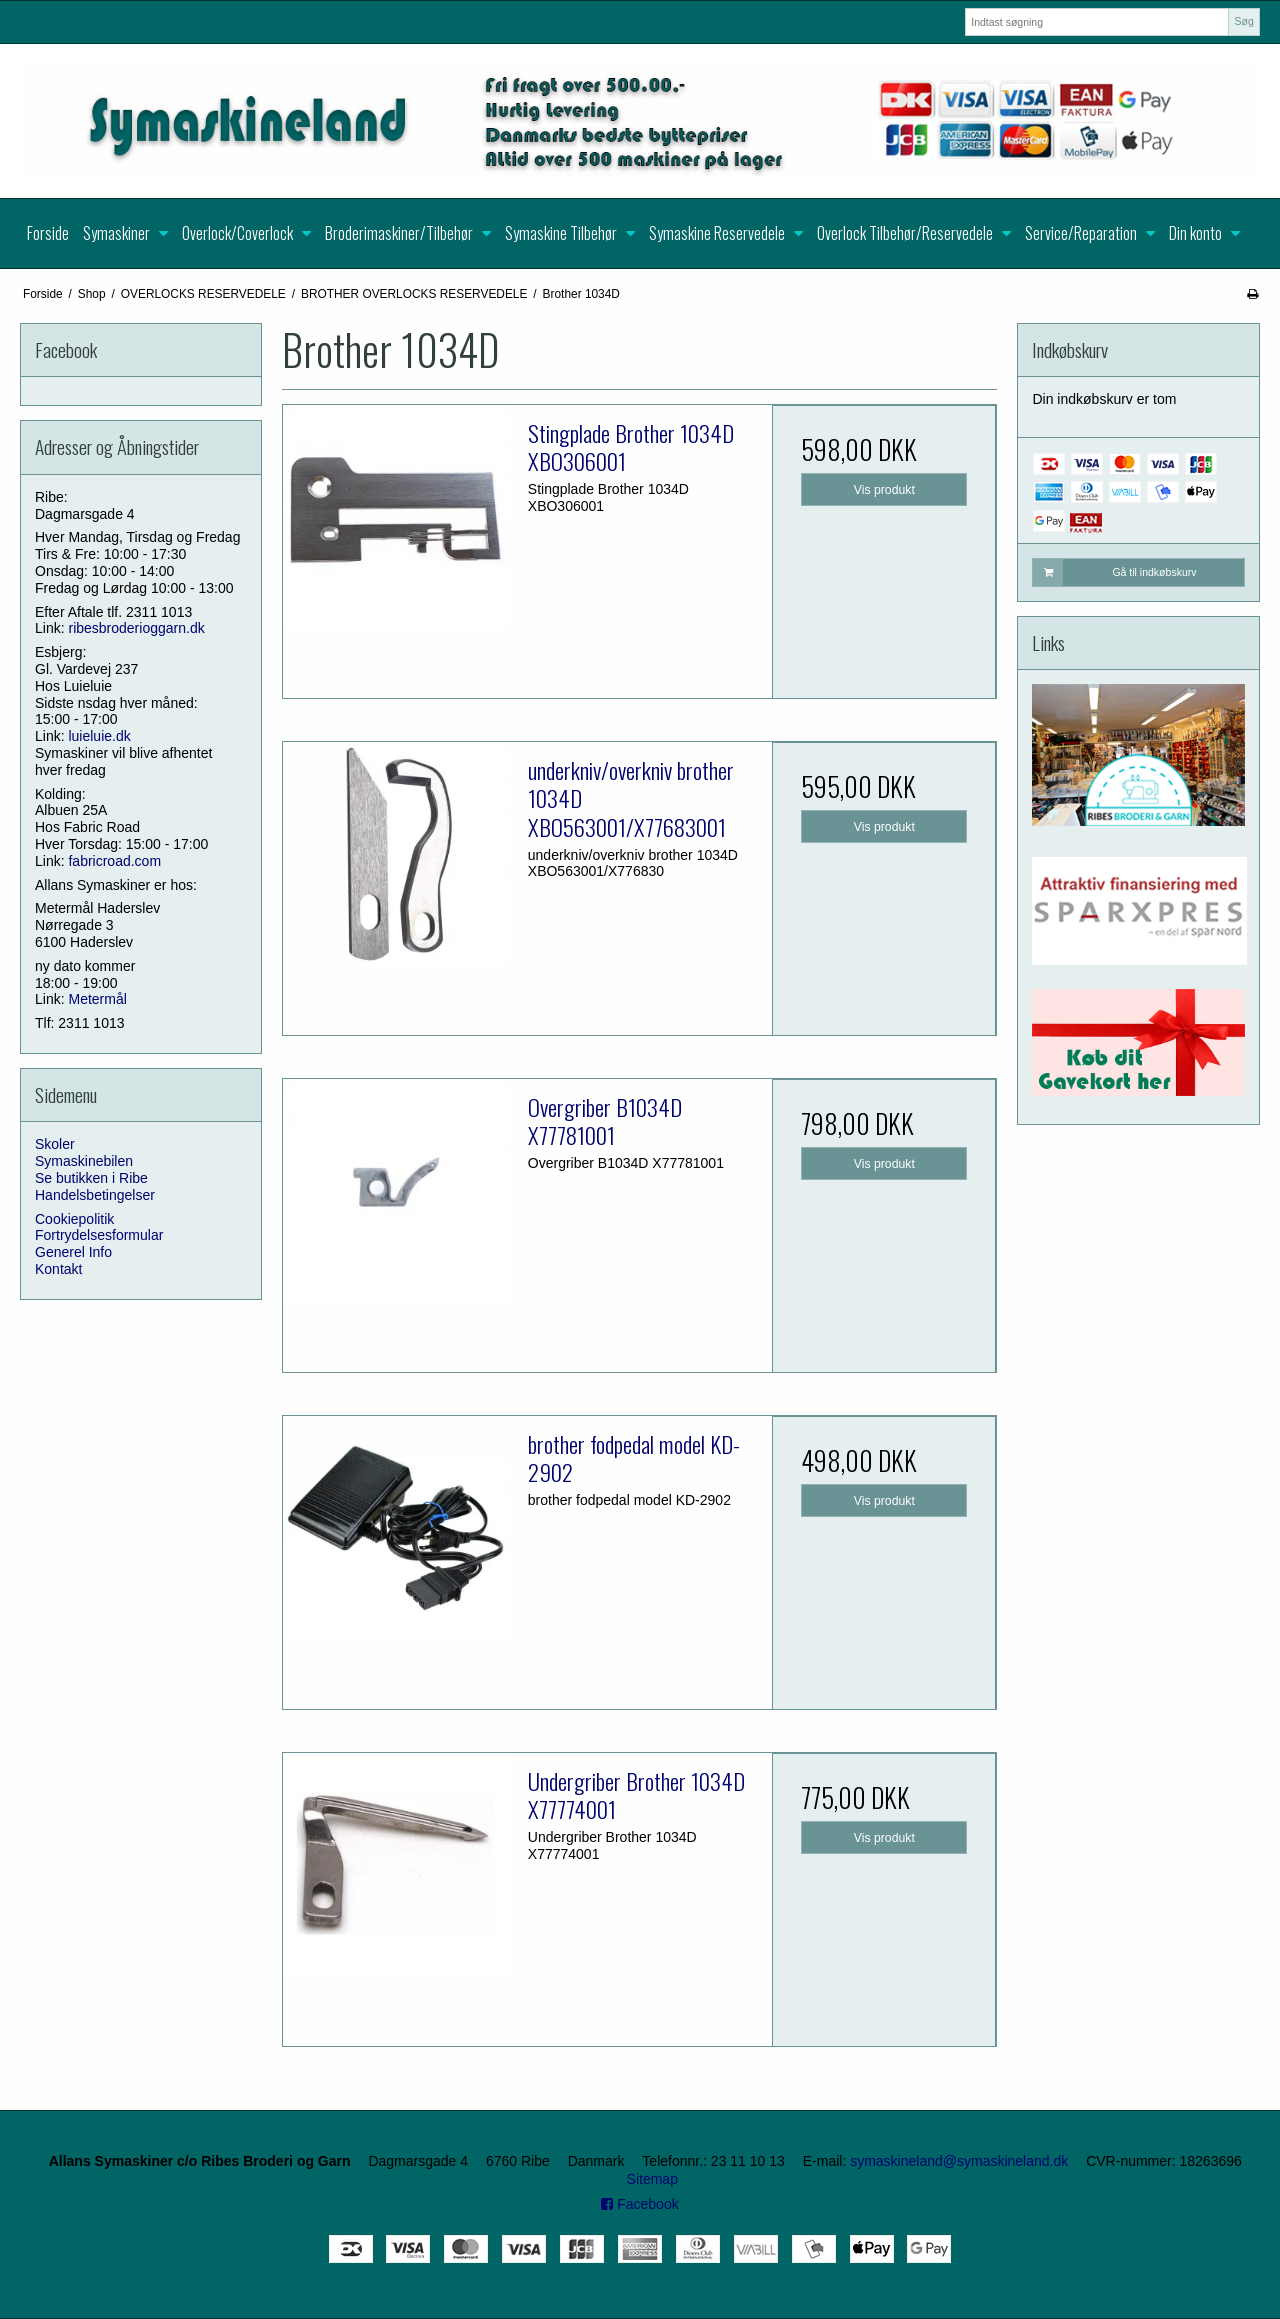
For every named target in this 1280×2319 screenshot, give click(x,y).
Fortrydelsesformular (99, 1235)
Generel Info (73, 1252)
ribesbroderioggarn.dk (136, 628)
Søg (1243, 21)
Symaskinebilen (84, 1161)
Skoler (55, 1144)
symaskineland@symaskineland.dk (959, 2161)
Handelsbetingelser (95, 1195)
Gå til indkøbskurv (1114, 572)
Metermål (97, 999)
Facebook (639, 2204)
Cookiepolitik (74, 1219)
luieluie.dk (99, 736)
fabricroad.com (114, 861)
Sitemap (652, 2179)
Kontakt (58, 1269)
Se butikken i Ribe (91, 1178)
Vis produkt (884, 490)
